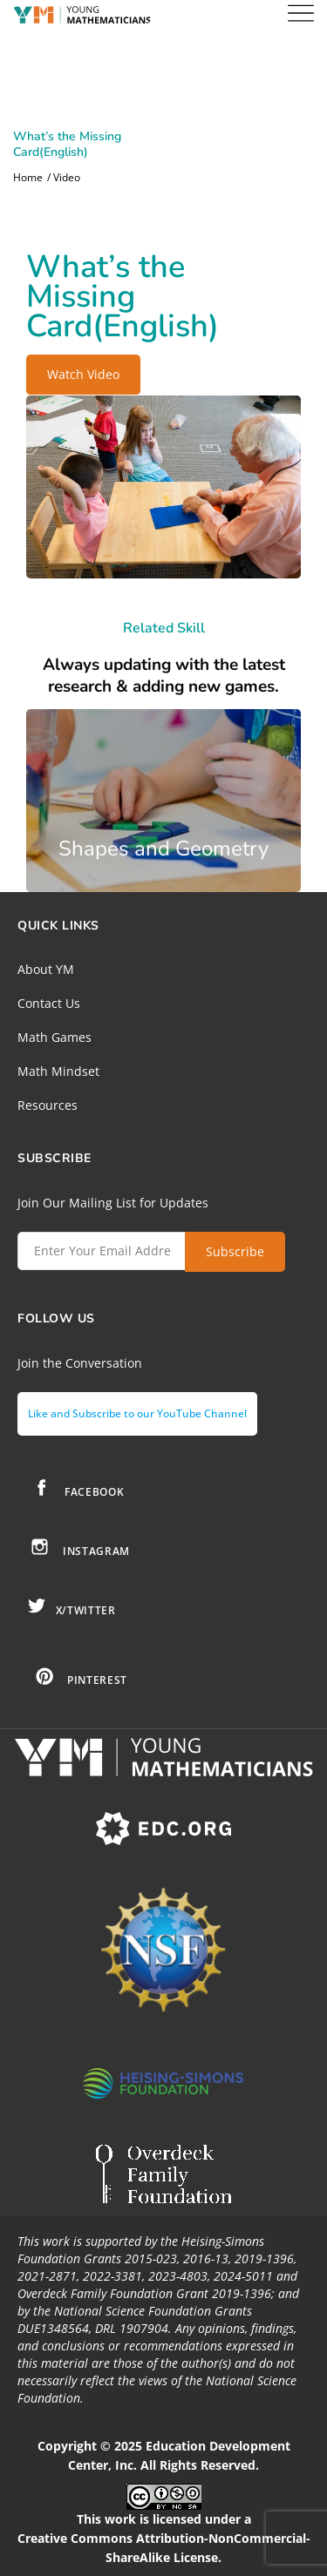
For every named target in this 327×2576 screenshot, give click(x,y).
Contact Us (48, 1003)
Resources (47, 1105)
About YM (45, 969)
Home (28, 178)
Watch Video (83, 374)
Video (66, 178)
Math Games (54, 1037)
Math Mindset (58, 1071)
